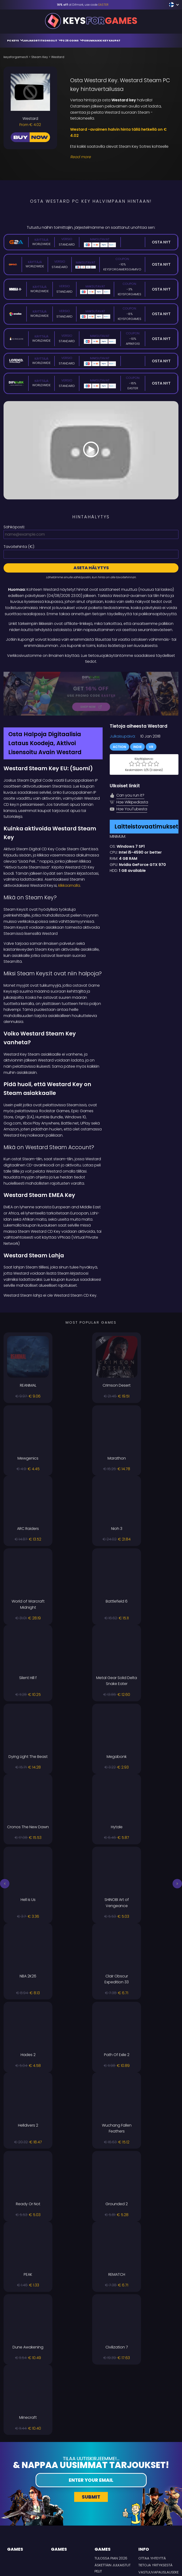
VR (151, 709)
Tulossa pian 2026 (111, 2520)
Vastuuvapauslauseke (158, 2534)
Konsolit (51, 40)
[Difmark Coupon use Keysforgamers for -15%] (91, 675)
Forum (87, 40)
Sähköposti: (14, 527)
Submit (91, 2459)
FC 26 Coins (71, 40)
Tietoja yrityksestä (155, 2527)
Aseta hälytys (91, 568)
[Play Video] (91, 450)
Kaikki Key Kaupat (106, 40)
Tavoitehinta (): (19, 546)
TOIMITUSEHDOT (151, 2548)
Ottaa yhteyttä (152, 2520)
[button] (4, 1846)
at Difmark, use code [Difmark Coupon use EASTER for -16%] (83, 5)
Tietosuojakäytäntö (157, 2541)
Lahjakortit (32, 40)
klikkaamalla (69, 848)
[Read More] (121, 157)
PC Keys (15, 40)
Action (119, 709)
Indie (137, 709)
